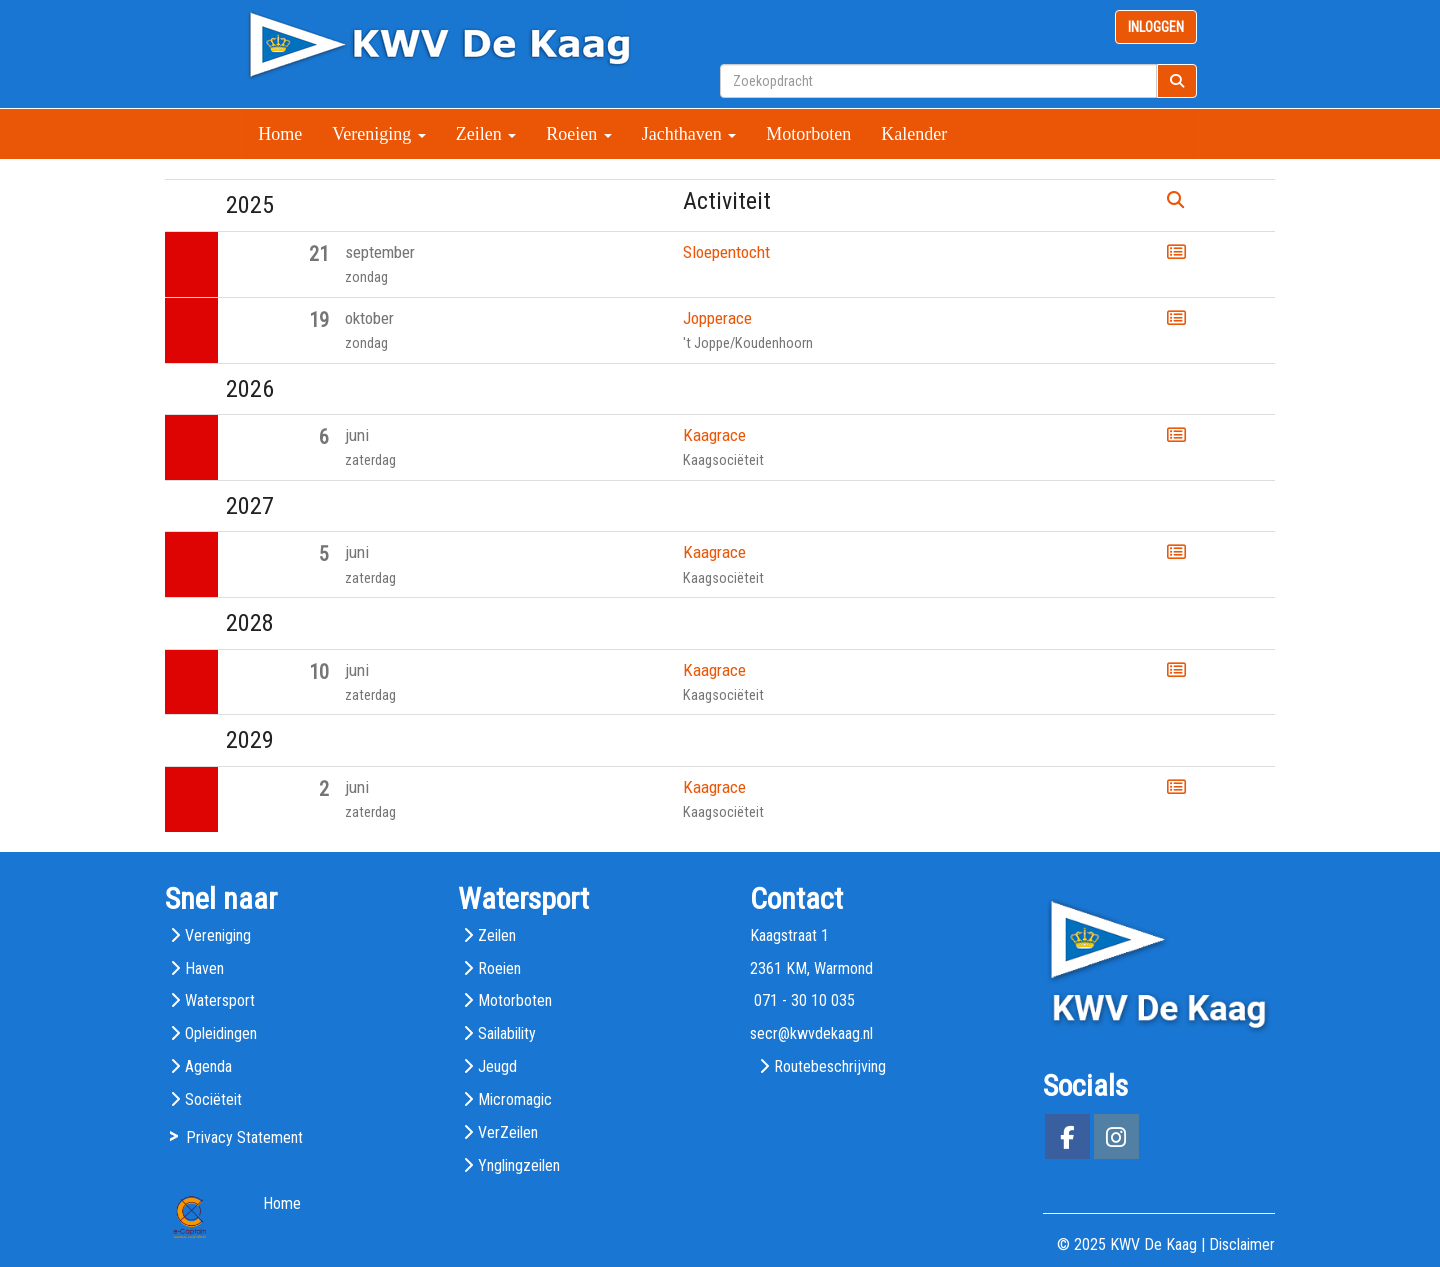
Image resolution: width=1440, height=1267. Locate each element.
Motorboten (808, 134)
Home (280, 134)
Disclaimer (1242, 1244)
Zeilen (486, 134)
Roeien (579, 134)
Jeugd (497, 1066)
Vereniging (378, 134)
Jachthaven (689, 134)
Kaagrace (714, 435)
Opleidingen (221, 1033)
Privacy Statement (244, 1137)
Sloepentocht (726, 252)
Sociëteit (213, 1099)
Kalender (914, 134)
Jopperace (717, 318)
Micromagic (515, 1099)
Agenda (208, 1066)
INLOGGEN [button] (1156, 27)
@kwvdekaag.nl (811, 1033)
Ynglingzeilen (519, 1165)
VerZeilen (508, 1132)
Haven (204, 968)
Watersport (220, 1000)
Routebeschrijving (830, 1066)
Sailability (507, 1033)
